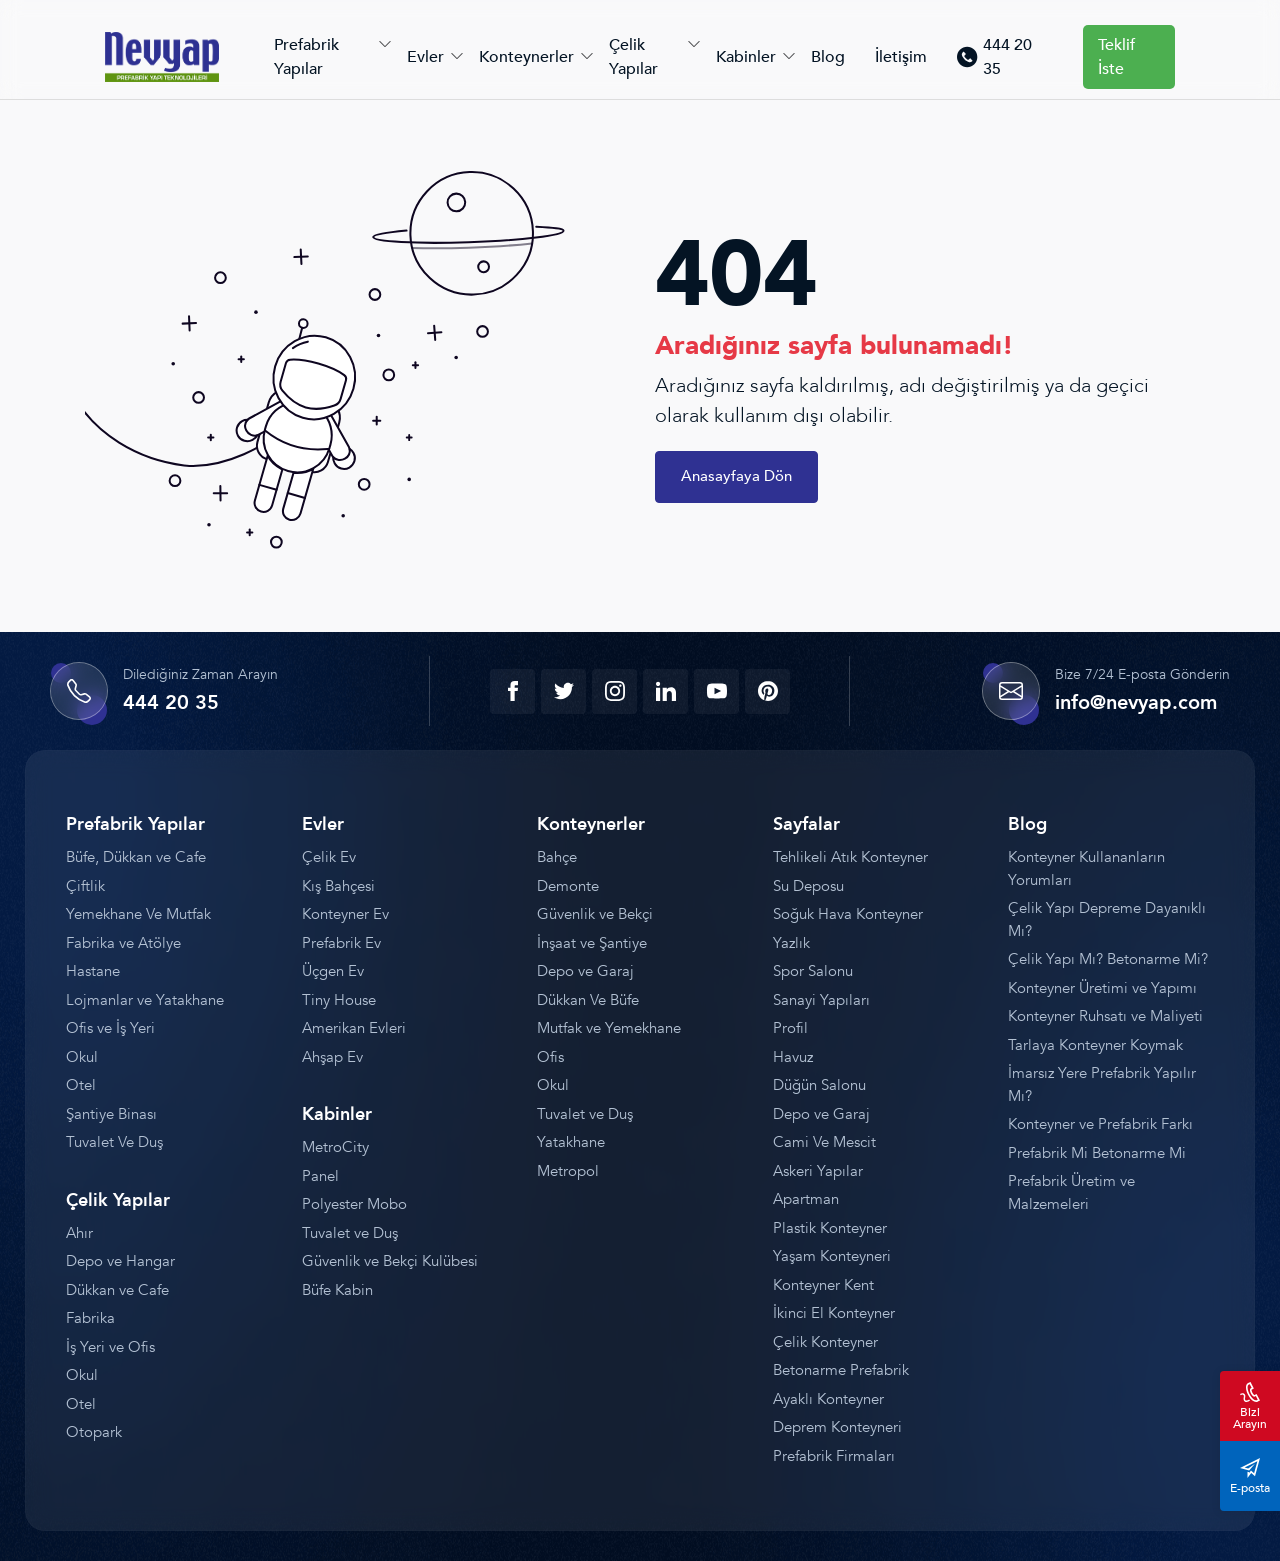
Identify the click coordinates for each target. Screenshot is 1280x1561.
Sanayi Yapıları (821, 1000)
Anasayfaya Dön (736, 476)
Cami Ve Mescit (824, 1142)
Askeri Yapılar (818, 1171)
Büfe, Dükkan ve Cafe (136, 857)
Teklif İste (1116, 57)
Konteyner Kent (823, 1285)
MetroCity (335, 1147)
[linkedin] (665, 691)
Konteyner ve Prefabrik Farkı (1100, 1124)
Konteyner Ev (345, 914)
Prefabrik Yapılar (306, 57)
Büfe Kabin (337, 1290)
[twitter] (563, 691)
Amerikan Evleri (354, 1028)
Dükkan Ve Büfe (588, 1000)
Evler (425, 57)
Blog (828, 57)
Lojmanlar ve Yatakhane (145, 1000)
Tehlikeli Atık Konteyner (850, 857)
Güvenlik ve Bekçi (595, 914)
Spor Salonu (813, 971)
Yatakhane (571, 1142)
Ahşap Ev (332, 1057)
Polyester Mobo (354, 1204)
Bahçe (557, 857)
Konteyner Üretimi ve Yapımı (1102, 988)
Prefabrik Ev (341, 943)
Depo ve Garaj (585, 971)
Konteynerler (526, 57)
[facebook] (512, 691)
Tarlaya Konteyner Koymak (1095, 1045)
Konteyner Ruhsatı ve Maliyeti (1105, 1016)
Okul (82, 1057)
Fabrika (90, 1318)
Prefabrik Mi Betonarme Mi (1097, 1153)
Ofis (550, 1057)
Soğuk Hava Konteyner (848, 914)
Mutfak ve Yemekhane (609, 1028)
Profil (790, 1028)
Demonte (568, 886)
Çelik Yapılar (633, 57)
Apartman (806, 1199)
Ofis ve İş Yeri (110, 1028)
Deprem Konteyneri (837, 1427)
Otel (81, 1085)
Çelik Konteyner (825, 1342)
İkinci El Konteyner (834, 1313)
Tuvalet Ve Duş (114, 1142)
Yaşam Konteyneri (832, 1256)
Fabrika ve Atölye (123, 943)
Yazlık (791, 943)
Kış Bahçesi (338, 886)
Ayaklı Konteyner (828, 1399)
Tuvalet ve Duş (350, 1233)
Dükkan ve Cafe (117, 1290)
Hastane (93, 971)
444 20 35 (994, 57)
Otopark (94, 1432)
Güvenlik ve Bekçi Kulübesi (390, 1261)
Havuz (793, 1057)
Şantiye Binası (111, 1114)
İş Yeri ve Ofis (110, 1347)
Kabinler (746, 57)
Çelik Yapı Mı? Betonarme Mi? (1108, 959)
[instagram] (614, 691)
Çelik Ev (329, 857)
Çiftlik (85, 886)
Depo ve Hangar (120, 1261)
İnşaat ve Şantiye (592, 943)
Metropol (568, 1171)
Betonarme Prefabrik (841, 1370)
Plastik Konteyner (830, 1228)
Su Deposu (808, 886)
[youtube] (716, 691)
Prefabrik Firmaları (834, 1456)
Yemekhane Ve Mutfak (138, 914)
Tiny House (339, 1000)
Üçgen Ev (333, 971)
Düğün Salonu (819, 1085)
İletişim (901, 57)
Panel (320, 1176)
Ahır (79, 1233)
